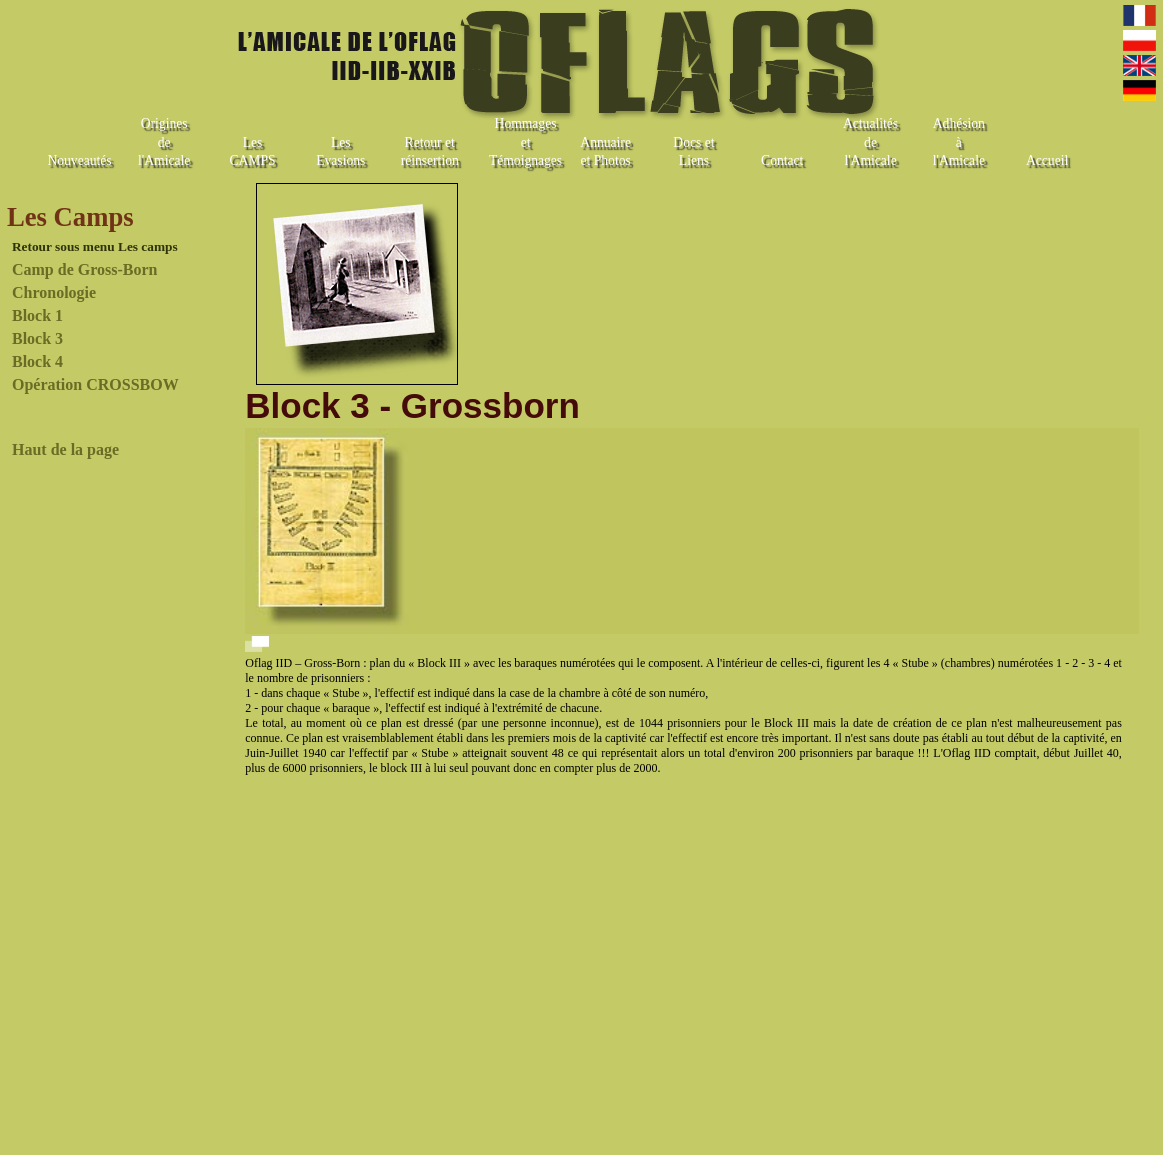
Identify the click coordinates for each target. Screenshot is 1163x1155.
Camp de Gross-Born (85, 269)
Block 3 (37, 338)
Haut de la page (65, 449)
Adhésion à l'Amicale (959, 142)
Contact (782, 160)
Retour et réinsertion (430, 152)
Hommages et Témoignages (525, 142)
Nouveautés (79, 160)
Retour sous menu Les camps (95, 246)
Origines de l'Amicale (164, 142)
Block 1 (37, 315)
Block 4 (37, 361)
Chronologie (54, 292)
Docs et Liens (693, 152)
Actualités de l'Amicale (870, 142)
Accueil (1047, 160)
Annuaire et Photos (605, 152)
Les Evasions (340, 152)
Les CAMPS (252, 152)
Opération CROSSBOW (95, 384)
